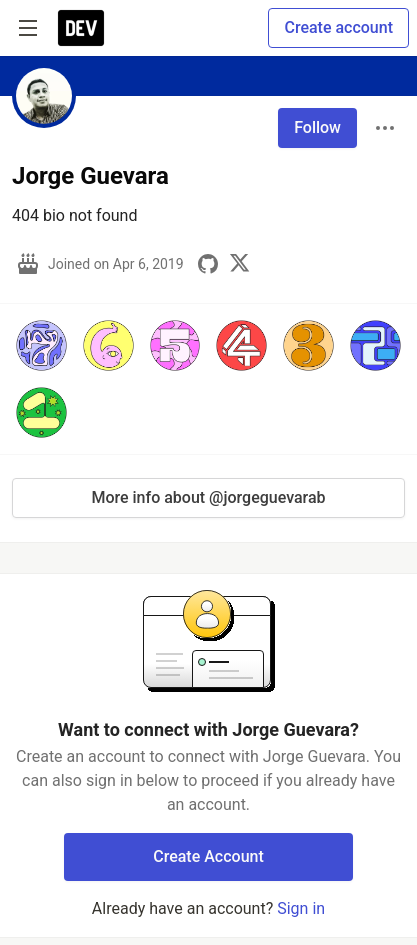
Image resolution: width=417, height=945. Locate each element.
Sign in (301, 908)
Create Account (208, 856)
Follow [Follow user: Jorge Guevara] (317, 127)
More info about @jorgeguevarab (208, 497)
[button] (41, 345)
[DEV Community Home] (81, 28)
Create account (338, 27)
